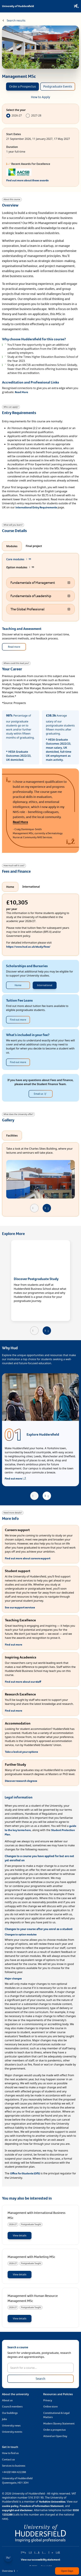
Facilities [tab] (12, 1135)
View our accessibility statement (40, 2560)
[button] (47, 1208)
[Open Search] (76, 6)
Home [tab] (10, 887)
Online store (50, 2406)
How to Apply (40, 97)
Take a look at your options (21, 1752)
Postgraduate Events (57, 86)
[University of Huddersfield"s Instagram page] (44, 2552)
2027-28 (36, 115)
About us (7, 2400)
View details (19, 2235)
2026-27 (17, 115)
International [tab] (31, 886)
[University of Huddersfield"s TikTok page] (50, 2552)
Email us (40, 1094)
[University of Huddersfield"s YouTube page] (36, 2552)
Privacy (47, 2400)
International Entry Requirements (36, 507)
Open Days (67, 2571)
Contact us (8, 2459)
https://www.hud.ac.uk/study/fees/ (28, 947)
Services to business (13, 2466)
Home (18, 985)
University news (11, 2425)
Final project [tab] (34, 546)
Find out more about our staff (23, 1682)
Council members (12, 2406)
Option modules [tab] (20, 567)
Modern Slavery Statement (59, 2423)
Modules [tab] (12, 546)
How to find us (10, 2453)
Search (40, 2378)
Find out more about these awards (27, 180)
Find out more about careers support (27, 1558)
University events (12, 2432)
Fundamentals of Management (32, 582)
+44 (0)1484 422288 (14, 2472)
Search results (16, 20)
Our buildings (10, 2413)
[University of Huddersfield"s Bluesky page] (23, 2552)
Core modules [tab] (18, 559)
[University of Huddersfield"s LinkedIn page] (58, 2552)
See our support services (20, 1607)
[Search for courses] (40, 2368)
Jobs (4, 2419)
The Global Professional (27, 609)
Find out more (18, 1019)
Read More (21, 392)
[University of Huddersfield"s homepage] (40, 2533)
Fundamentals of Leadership (30, 596)
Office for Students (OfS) (25, 2173)
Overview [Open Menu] (10, 2571)
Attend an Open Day (55, 2436)
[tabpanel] (40, 585)
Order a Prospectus (22, 86)
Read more (14, 646)
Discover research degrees (21, 1781)
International (44, 985)
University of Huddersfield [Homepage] (18, 6)
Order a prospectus (54, 2430)
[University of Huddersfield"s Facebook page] (30, 2552)
